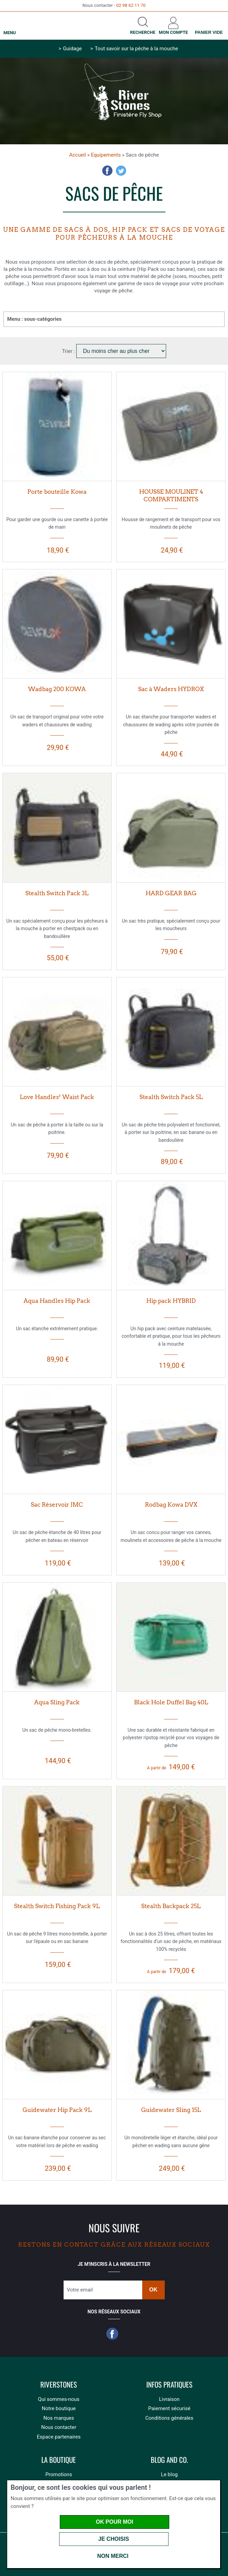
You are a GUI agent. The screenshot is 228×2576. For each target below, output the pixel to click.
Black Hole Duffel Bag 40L (171, 1702)
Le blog (169, 2474)
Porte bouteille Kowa (56, 491)
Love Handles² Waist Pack (57, 1097)
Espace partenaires (59, 2437)
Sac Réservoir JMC (57, 1504)
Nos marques (58, 2418)
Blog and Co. (169, 2460)
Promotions (58, 2474)
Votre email (80, 2290)
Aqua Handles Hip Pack (57, 1300)
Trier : (69, 351)
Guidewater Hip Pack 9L (57, 2109)
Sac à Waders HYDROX (171, 689)
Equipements (106, 155)
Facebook (107, 171)
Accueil (77, 155)
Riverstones (58, 2385)
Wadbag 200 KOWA (57, 689)
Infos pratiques (169, 2385)
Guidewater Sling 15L (171, 2109)
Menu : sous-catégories (34, 319)
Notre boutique (59, 2408)
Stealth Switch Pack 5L (171, 1097)
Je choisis (113, 2539)
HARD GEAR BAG (171, 893)
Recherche (143, 32)
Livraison (169, 2399)
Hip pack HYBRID (171, 1300)
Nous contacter (58, 2427)
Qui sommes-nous (58, 2399)
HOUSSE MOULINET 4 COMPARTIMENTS (171, 495)
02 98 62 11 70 (131, 5)
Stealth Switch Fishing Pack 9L (57, 1906)
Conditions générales (169, 2418)
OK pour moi (114, 2522)
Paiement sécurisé (169, 2408)
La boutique (58, 2460)
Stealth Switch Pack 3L (57, 893)
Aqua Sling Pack (57, 1702)
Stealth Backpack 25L (171, 1906)
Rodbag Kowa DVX (171, 1504)
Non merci (113, 2556)
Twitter (121, 171)
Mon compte (173, 32)
